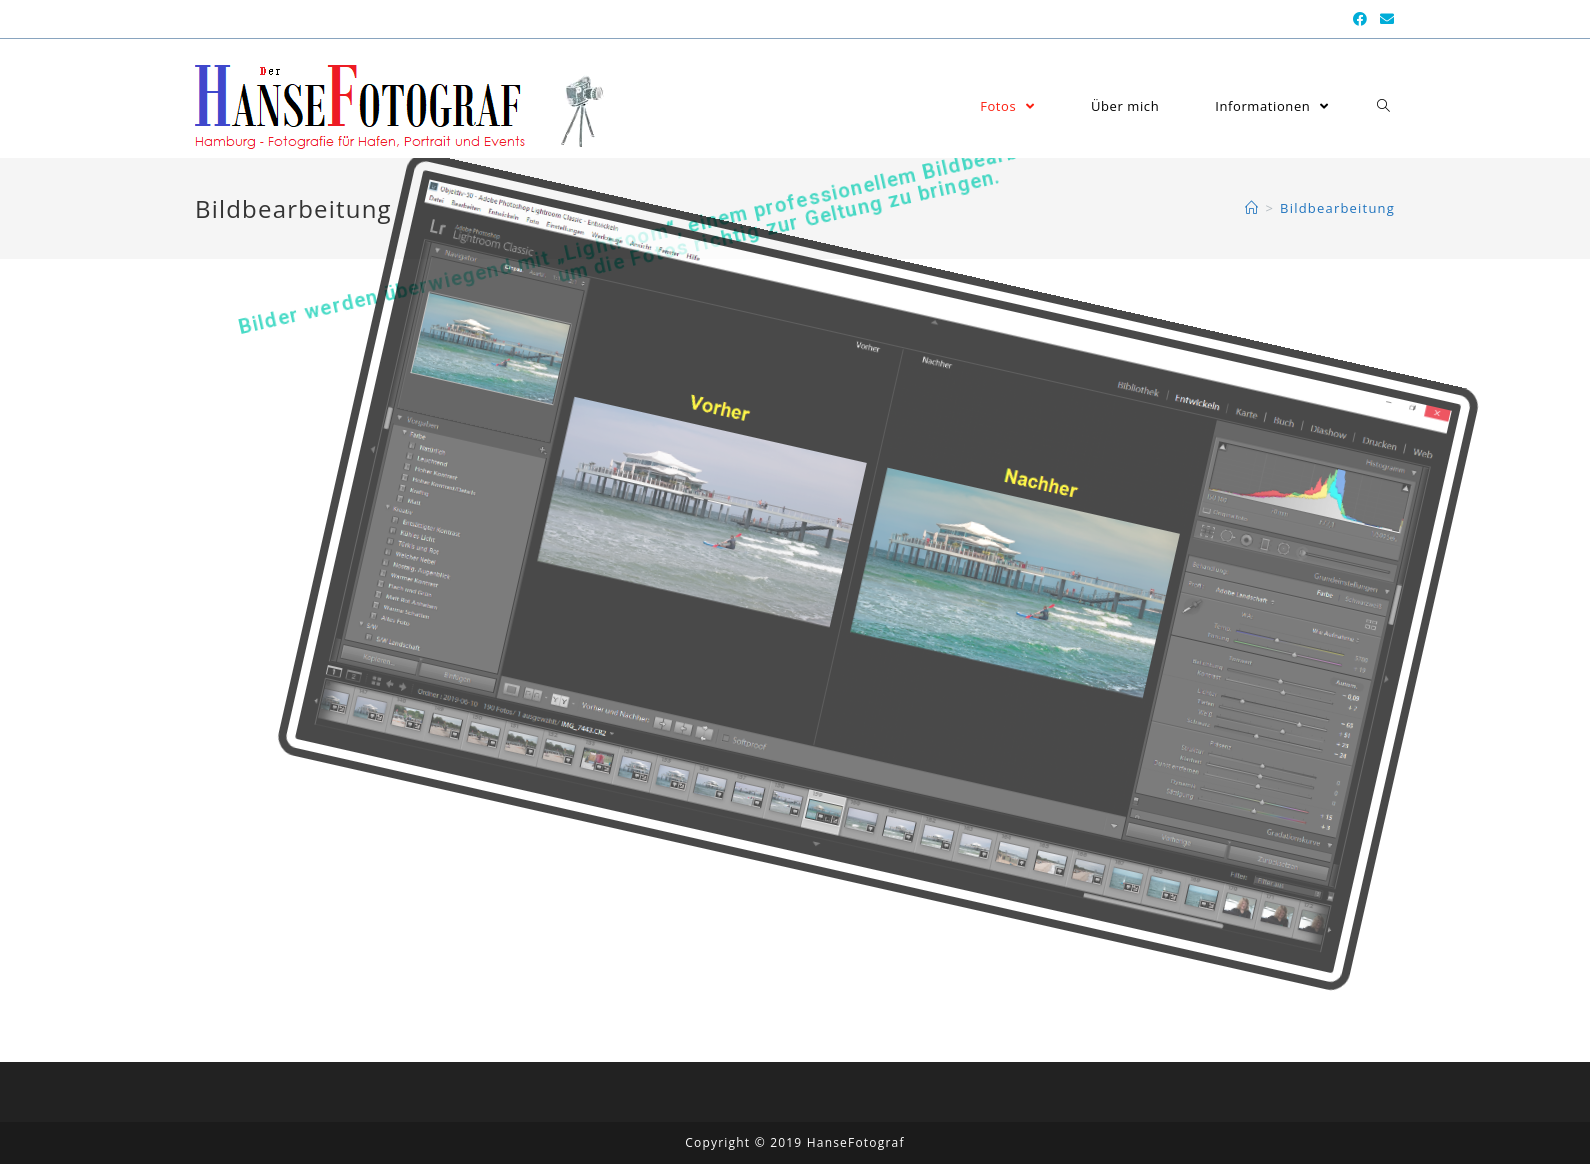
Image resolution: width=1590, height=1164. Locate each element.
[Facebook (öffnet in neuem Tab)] (1360, 19)
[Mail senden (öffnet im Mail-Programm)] (1384, 19)
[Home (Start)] (1252, 208)
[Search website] (1383, 106)
